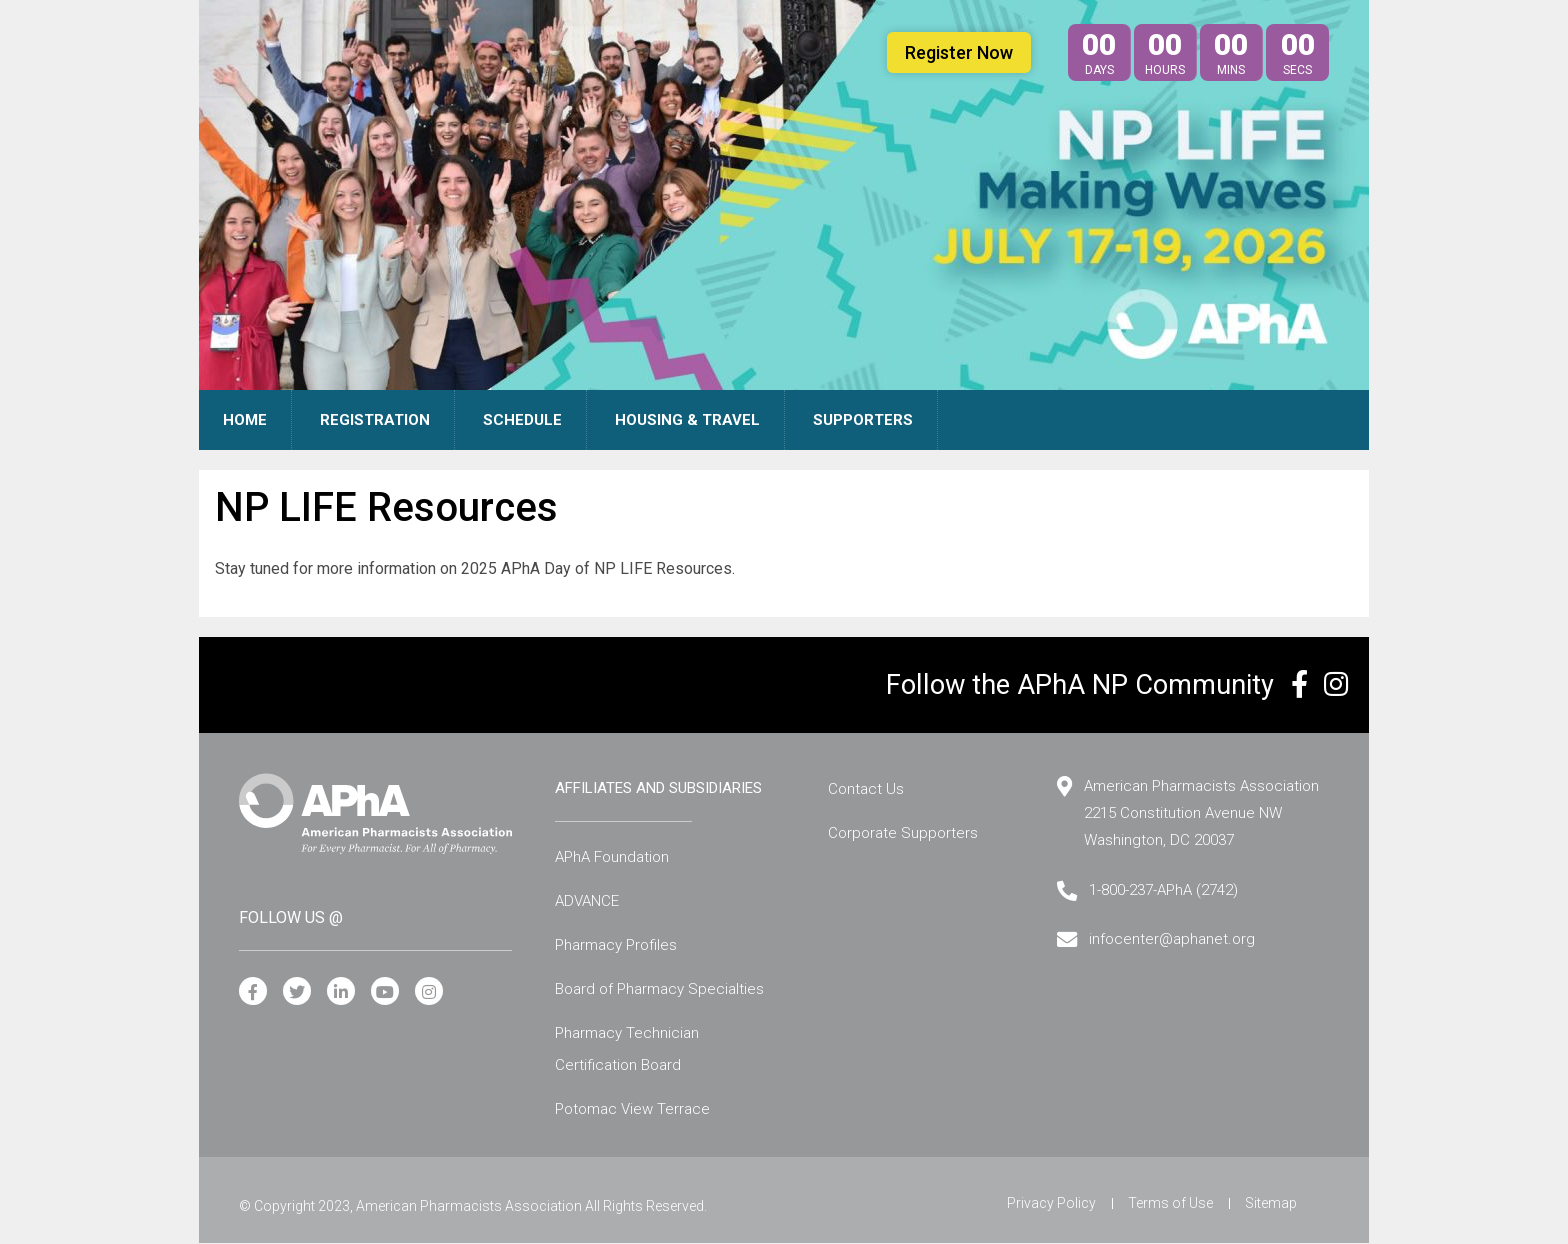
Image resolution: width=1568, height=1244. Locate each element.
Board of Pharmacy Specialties (659, 989)
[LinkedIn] (341, 992)
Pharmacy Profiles (616, 945)
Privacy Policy (1051, 1203)
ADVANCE (587, 901)
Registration (375, 420)
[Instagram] (429, 992)
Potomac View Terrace (632, 1109)
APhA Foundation (612, 857)
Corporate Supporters (903, 833)
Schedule (522, 420)
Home (245, 420)
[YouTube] (385, 992)
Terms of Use (1170, 1203)
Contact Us (866, 789)
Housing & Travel (687, 420)
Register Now (959, 52)
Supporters (863, 420)
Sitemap (1271, 1203)
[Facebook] (253, 992)
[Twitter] (297, 992)
